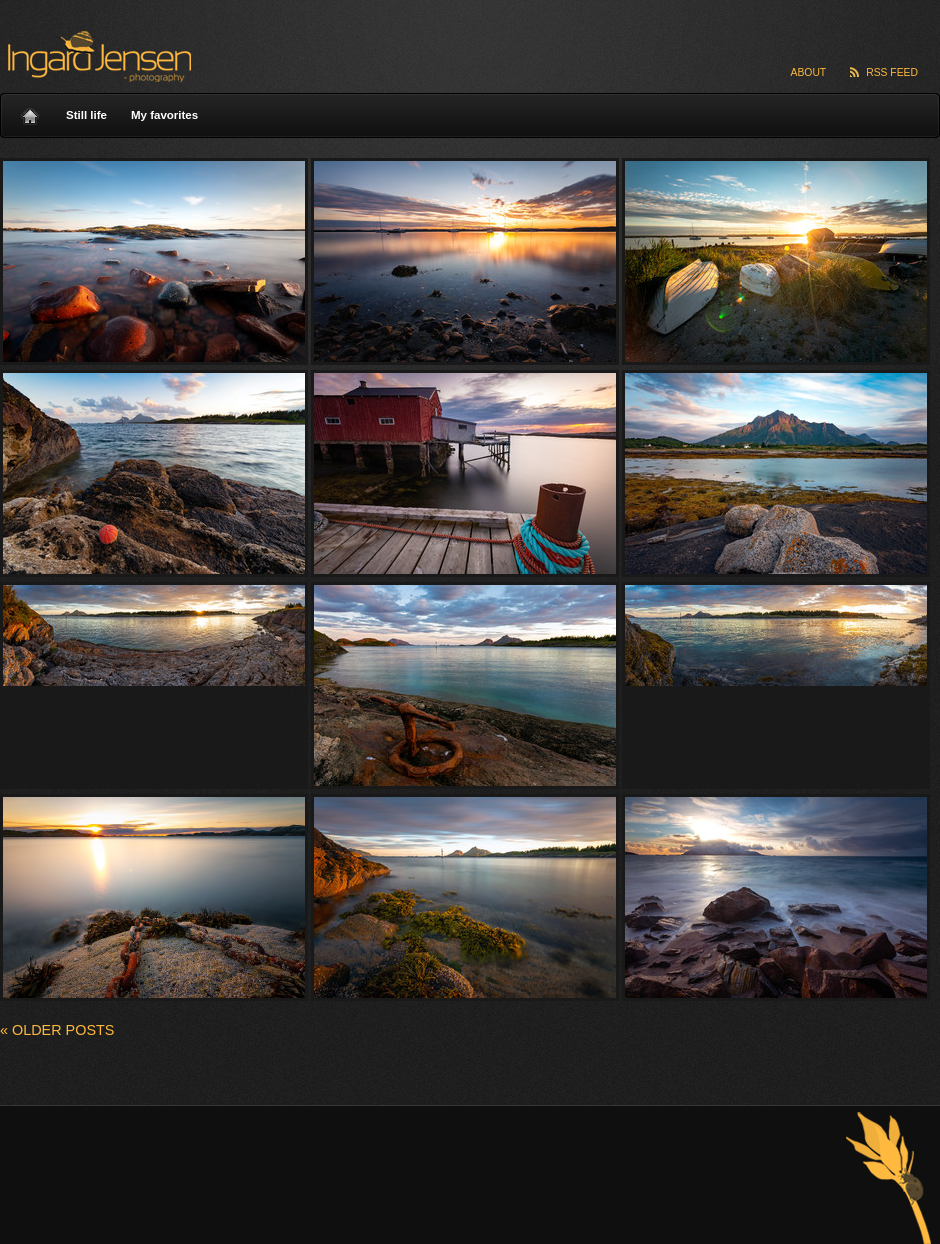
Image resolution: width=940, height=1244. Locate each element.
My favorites (164, 115)
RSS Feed (892, 72)
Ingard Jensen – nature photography (96, 56)
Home (30, 111)
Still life (86, 115)
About (809, 72)
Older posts (57, 1030)
